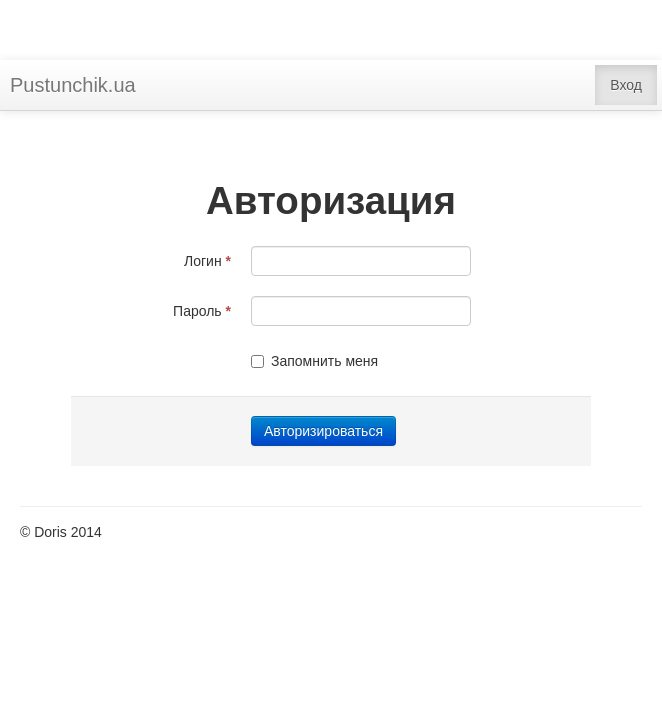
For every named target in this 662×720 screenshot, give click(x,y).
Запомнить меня (314, 361)
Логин (207, 261)
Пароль (202, 311)
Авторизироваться (323, 431)
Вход (626, 85)
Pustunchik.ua (73, 85)
